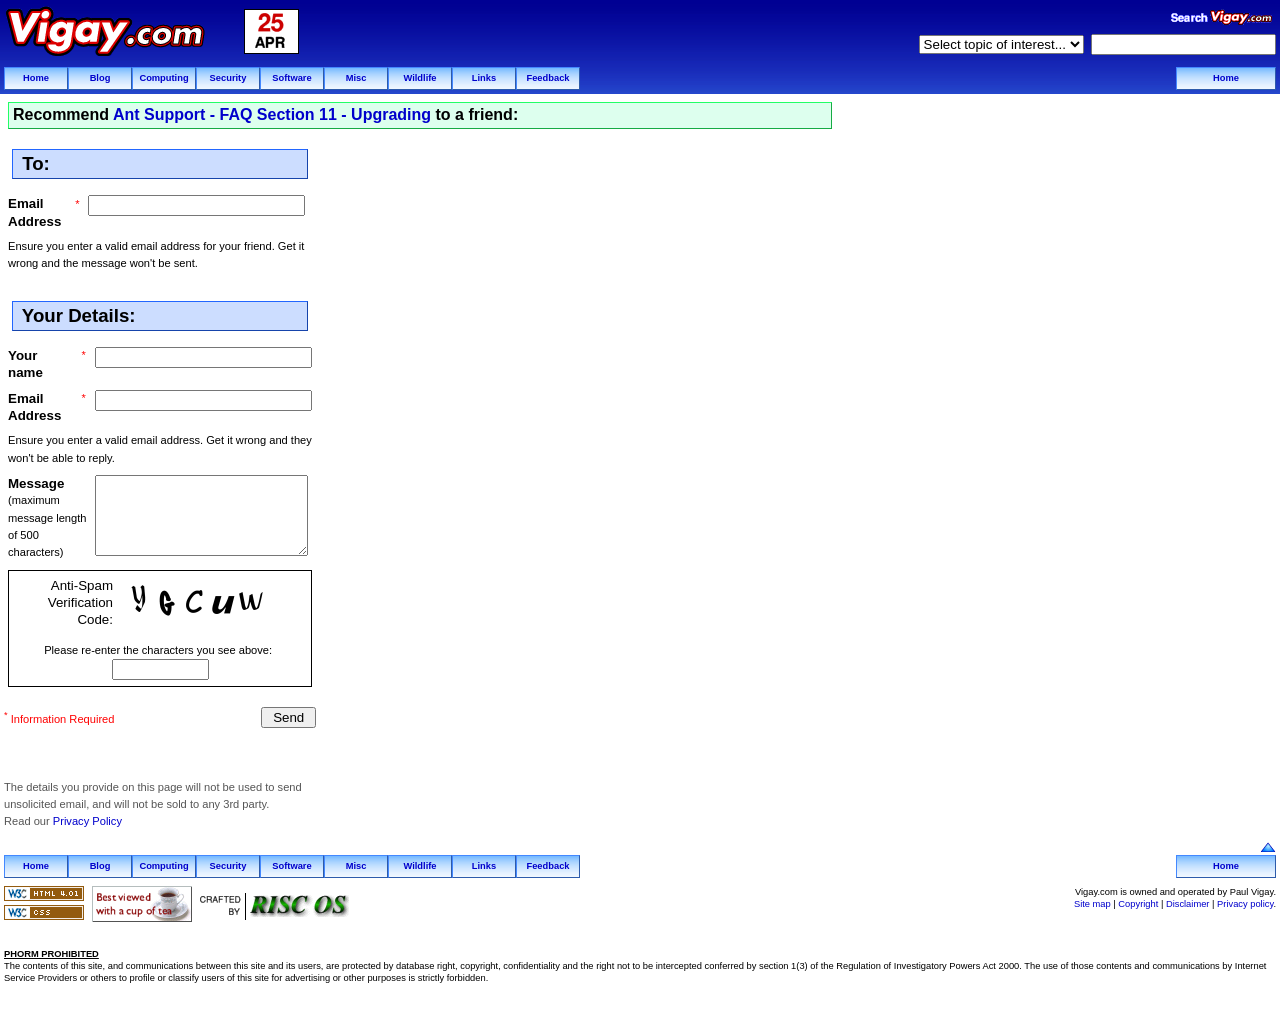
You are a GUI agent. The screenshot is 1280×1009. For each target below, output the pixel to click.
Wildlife (419, 78)
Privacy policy (1245, 903)
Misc (356, 78)
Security (228, 78)
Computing (163, 78)
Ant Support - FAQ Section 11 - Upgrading (272, 114)
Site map (1092, 903)
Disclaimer (1188, 903)
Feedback (547, 78)
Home (36, 78)
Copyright (1138, 903)
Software (291, 78)
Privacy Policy (87, 821)
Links (484, 78)
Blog (100, 78)
